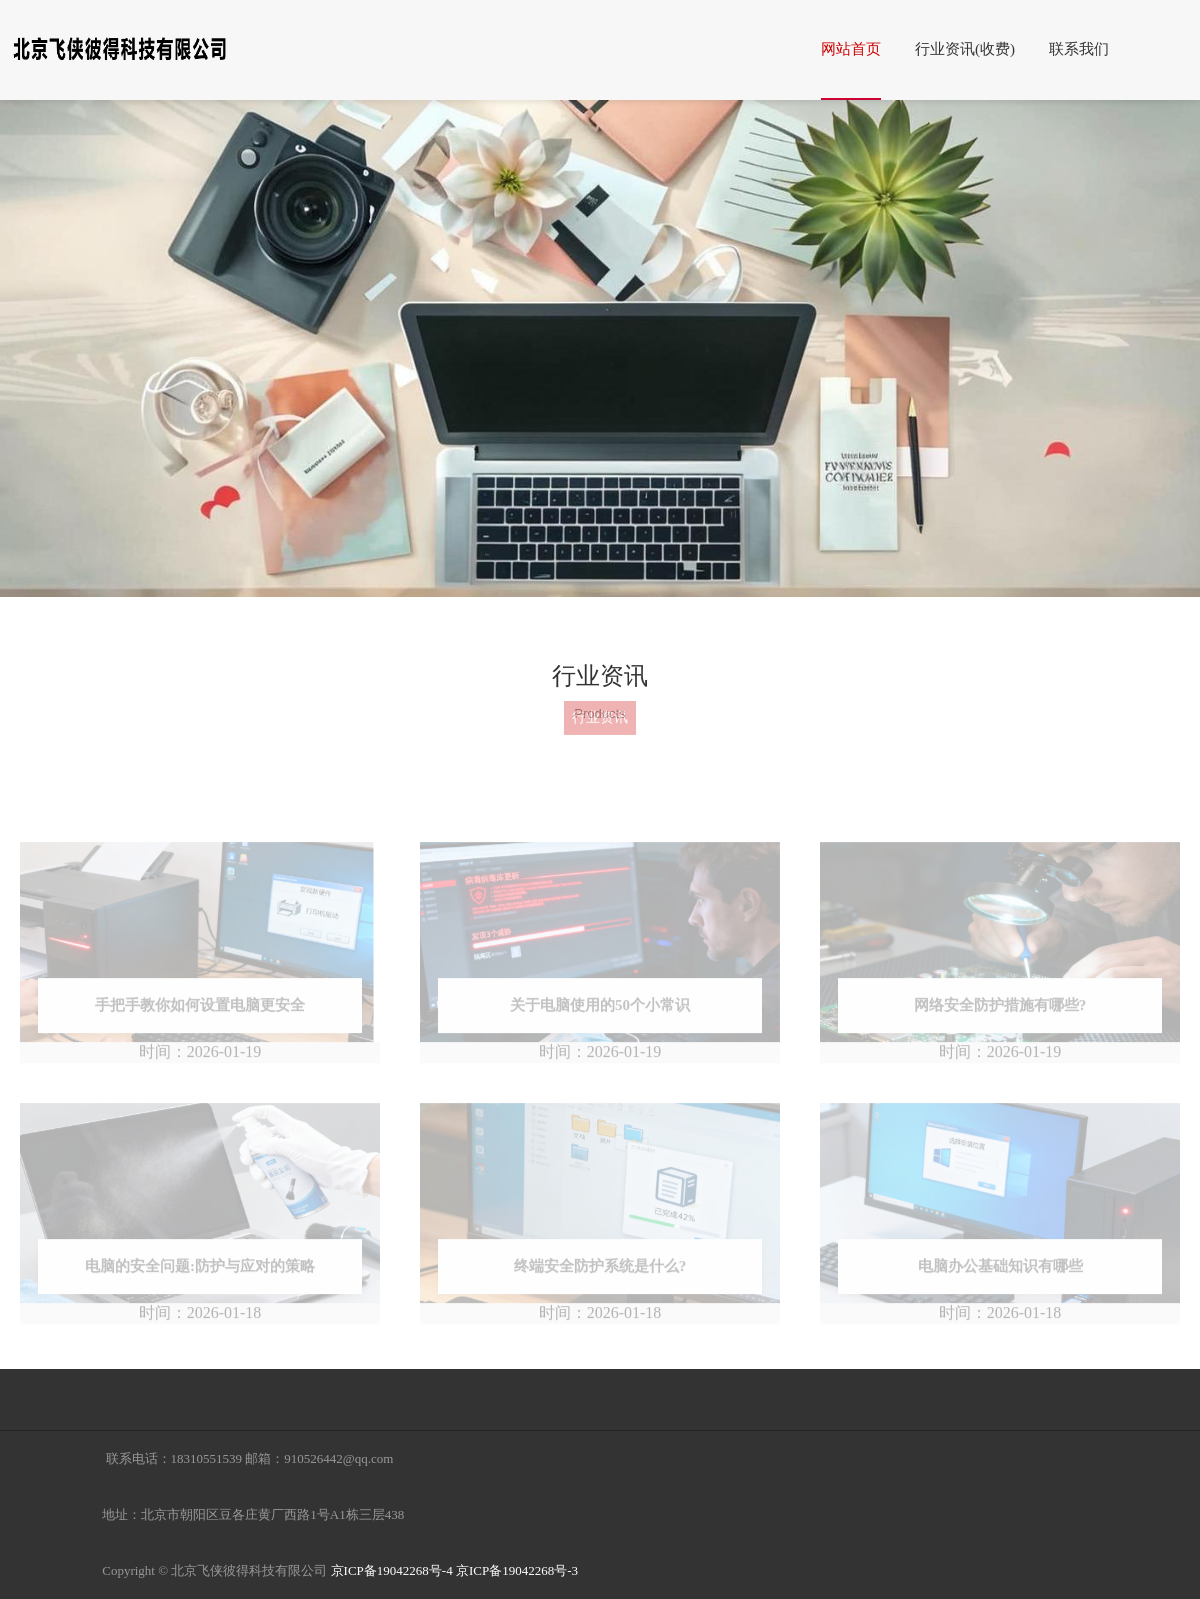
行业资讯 (600, 703)
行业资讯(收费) (968, 49)
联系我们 (1082, 49)
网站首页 (854, 49)
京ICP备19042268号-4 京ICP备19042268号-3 (454, 1570)
